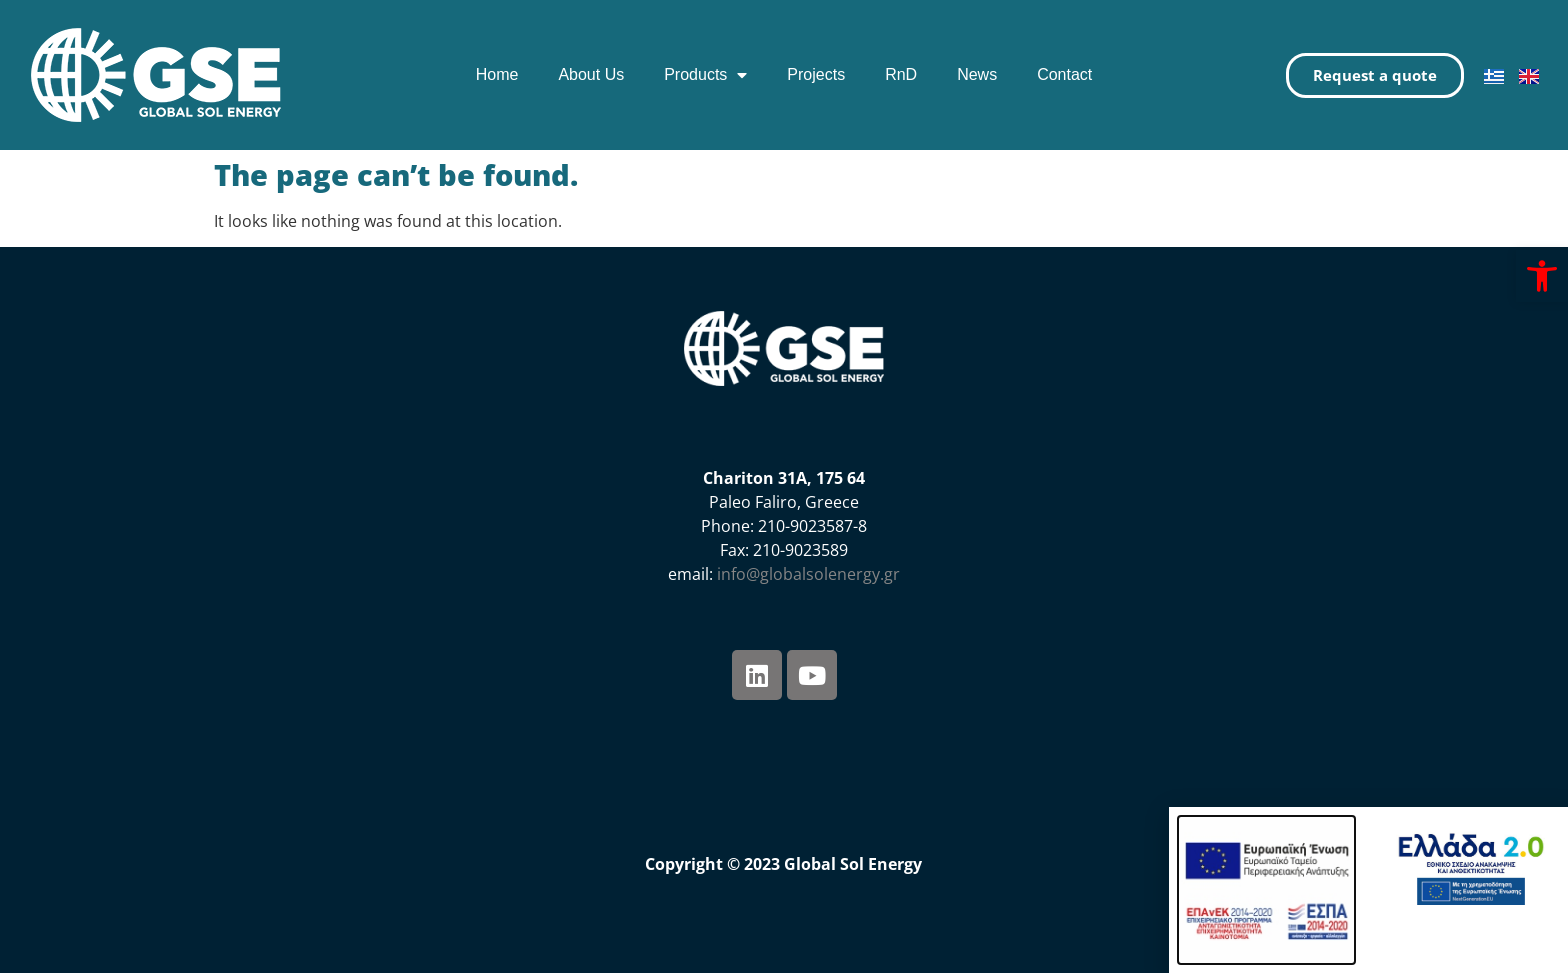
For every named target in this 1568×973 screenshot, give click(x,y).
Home (497, 74)
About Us (591, 74)
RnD (901, 74)
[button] (1542, 276)
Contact (1064, 74)
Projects (816, 74)
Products (705, 75)
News (977, 74)
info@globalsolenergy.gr (808, 574)
